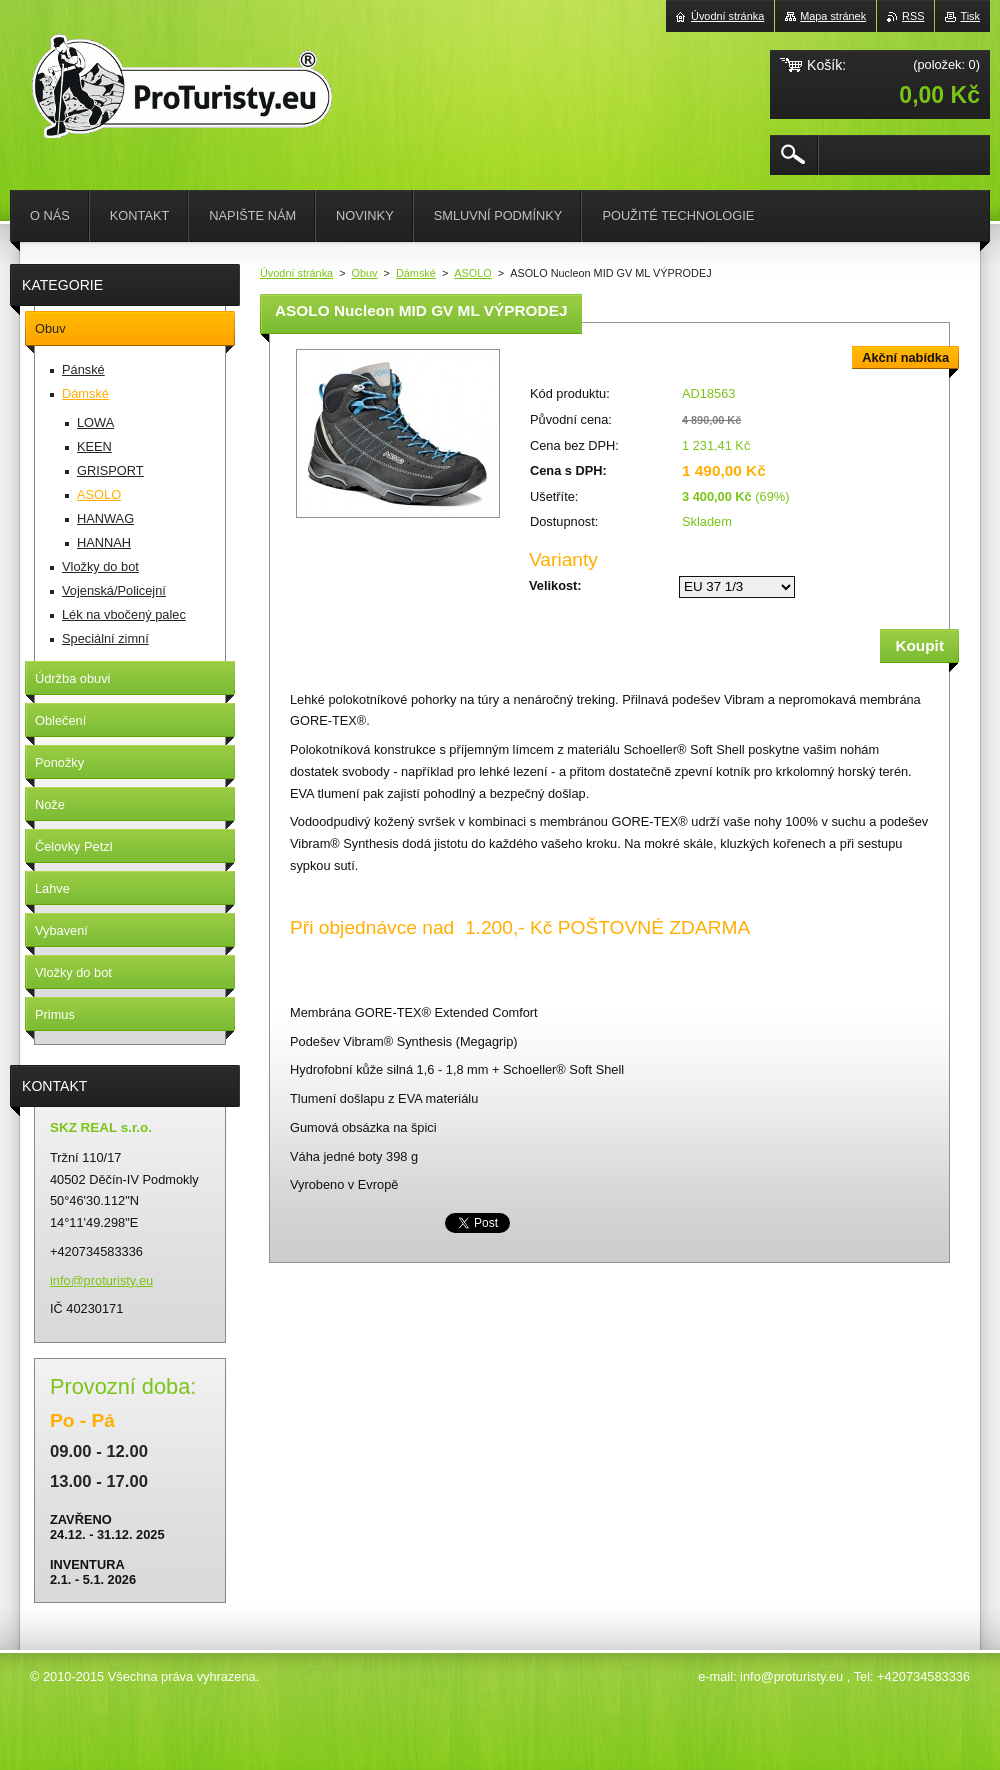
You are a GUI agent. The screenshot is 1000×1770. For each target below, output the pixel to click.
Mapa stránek (833, 16)
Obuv (365, 273)
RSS (913, 16)
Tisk (970, 16)
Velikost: (555, 585)
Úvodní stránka (296, 273)
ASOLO (472, 273)
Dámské (416, 273)
